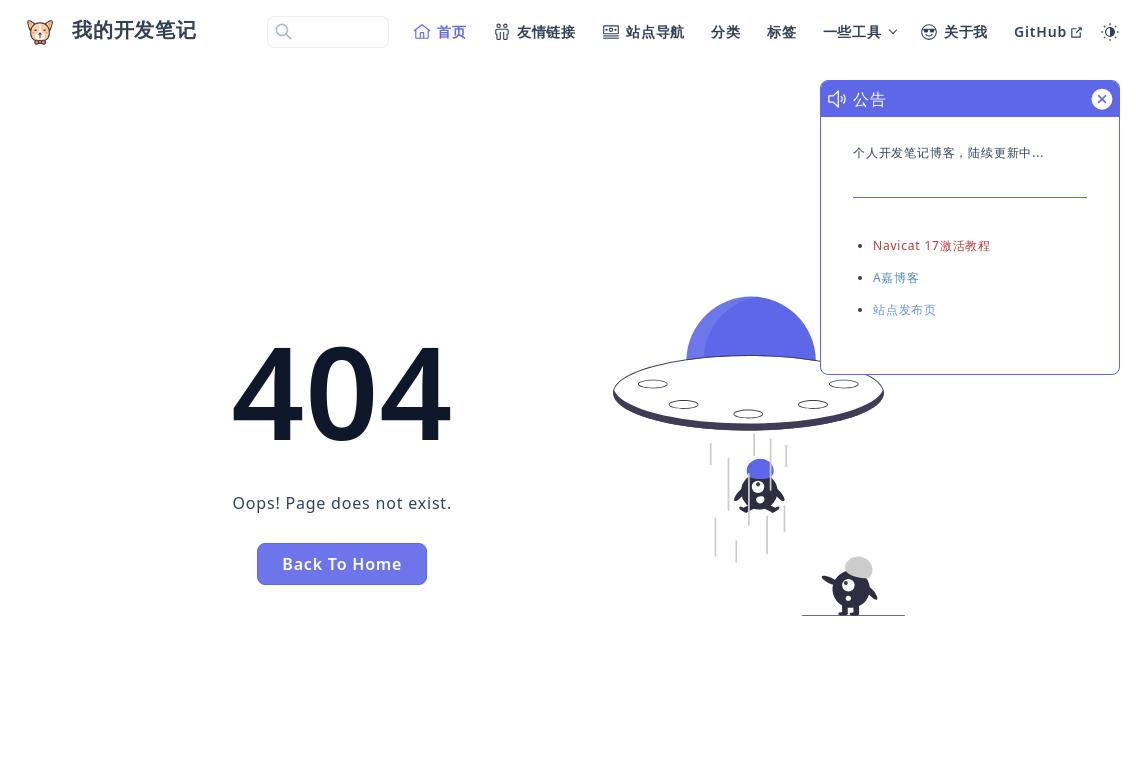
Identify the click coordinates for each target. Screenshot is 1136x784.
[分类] (727, 32)
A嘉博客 (896, 277)
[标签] (783, 32)
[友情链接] (535, 32)
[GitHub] (1049, 32)
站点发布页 (905, 309)
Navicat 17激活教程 (932, 245)
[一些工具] (859, 32)
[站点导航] (644, 32)
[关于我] (955, 32)
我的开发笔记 (134, 29)
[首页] (441, 32)
